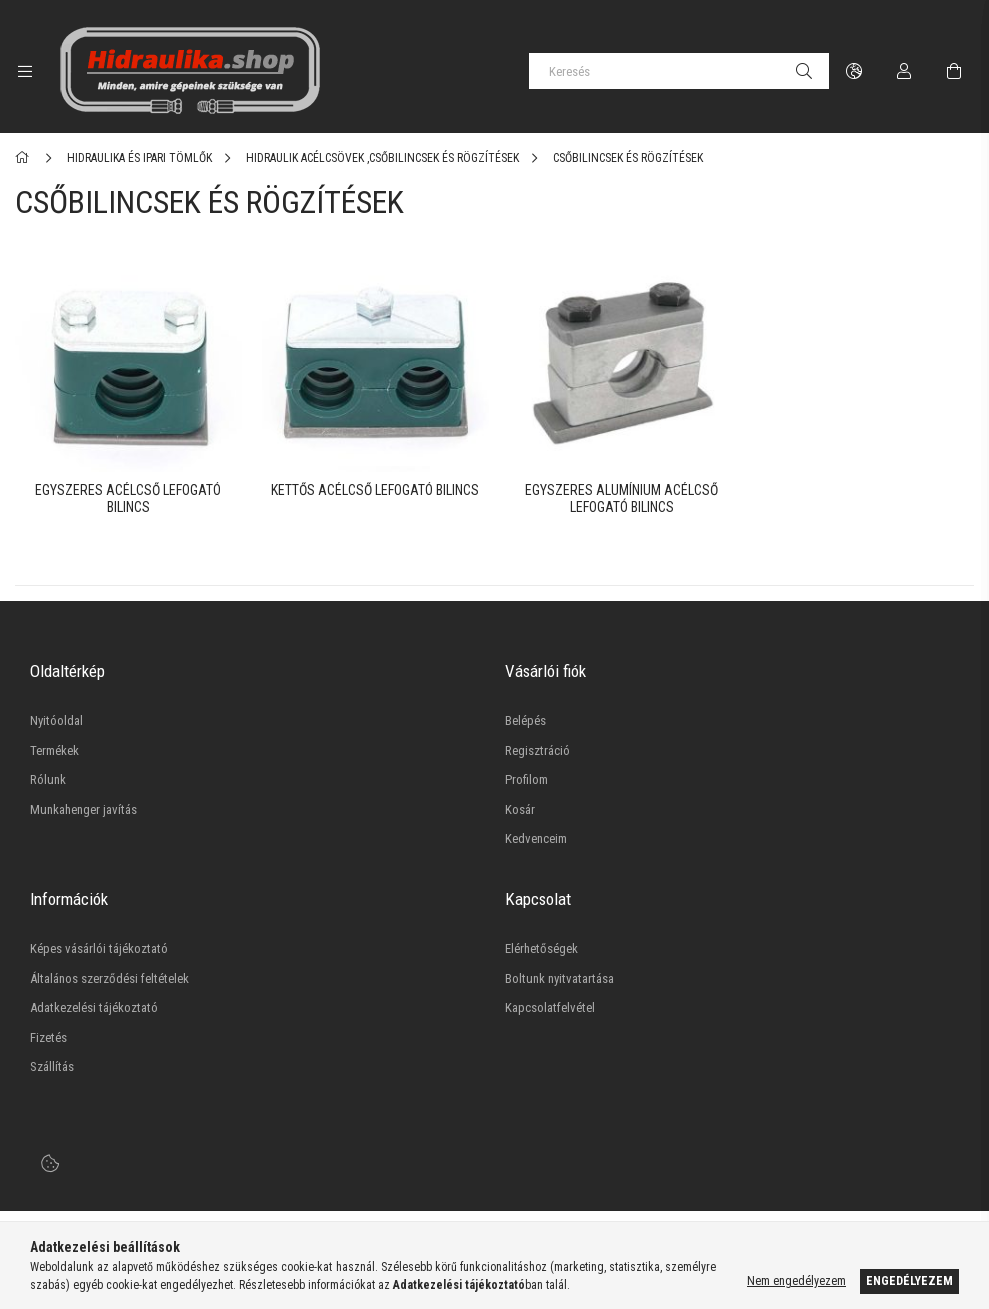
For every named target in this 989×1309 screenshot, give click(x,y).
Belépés (525, 718)
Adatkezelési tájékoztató (94, 1005)
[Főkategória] (25, 158)
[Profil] (904, 71)
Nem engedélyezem (796, 1281)
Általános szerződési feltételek (109, 976)
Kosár (520, 807)
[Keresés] (679, 71)
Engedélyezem (909, 1281)
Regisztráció (537, 748)
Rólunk (48, 777)
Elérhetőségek (541, 946)
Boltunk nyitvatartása (559, 976)
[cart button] (954, 71)
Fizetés (48, 1035)
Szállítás (52, 1064)
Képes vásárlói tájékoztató (99, 946)
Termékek (54, 748)
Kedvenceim (536, 836)
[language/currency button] (854, 71)
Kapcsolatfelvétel (550, 1005)
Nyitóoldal (56, 718)
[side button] (25, 71)
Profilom (526, 777)
